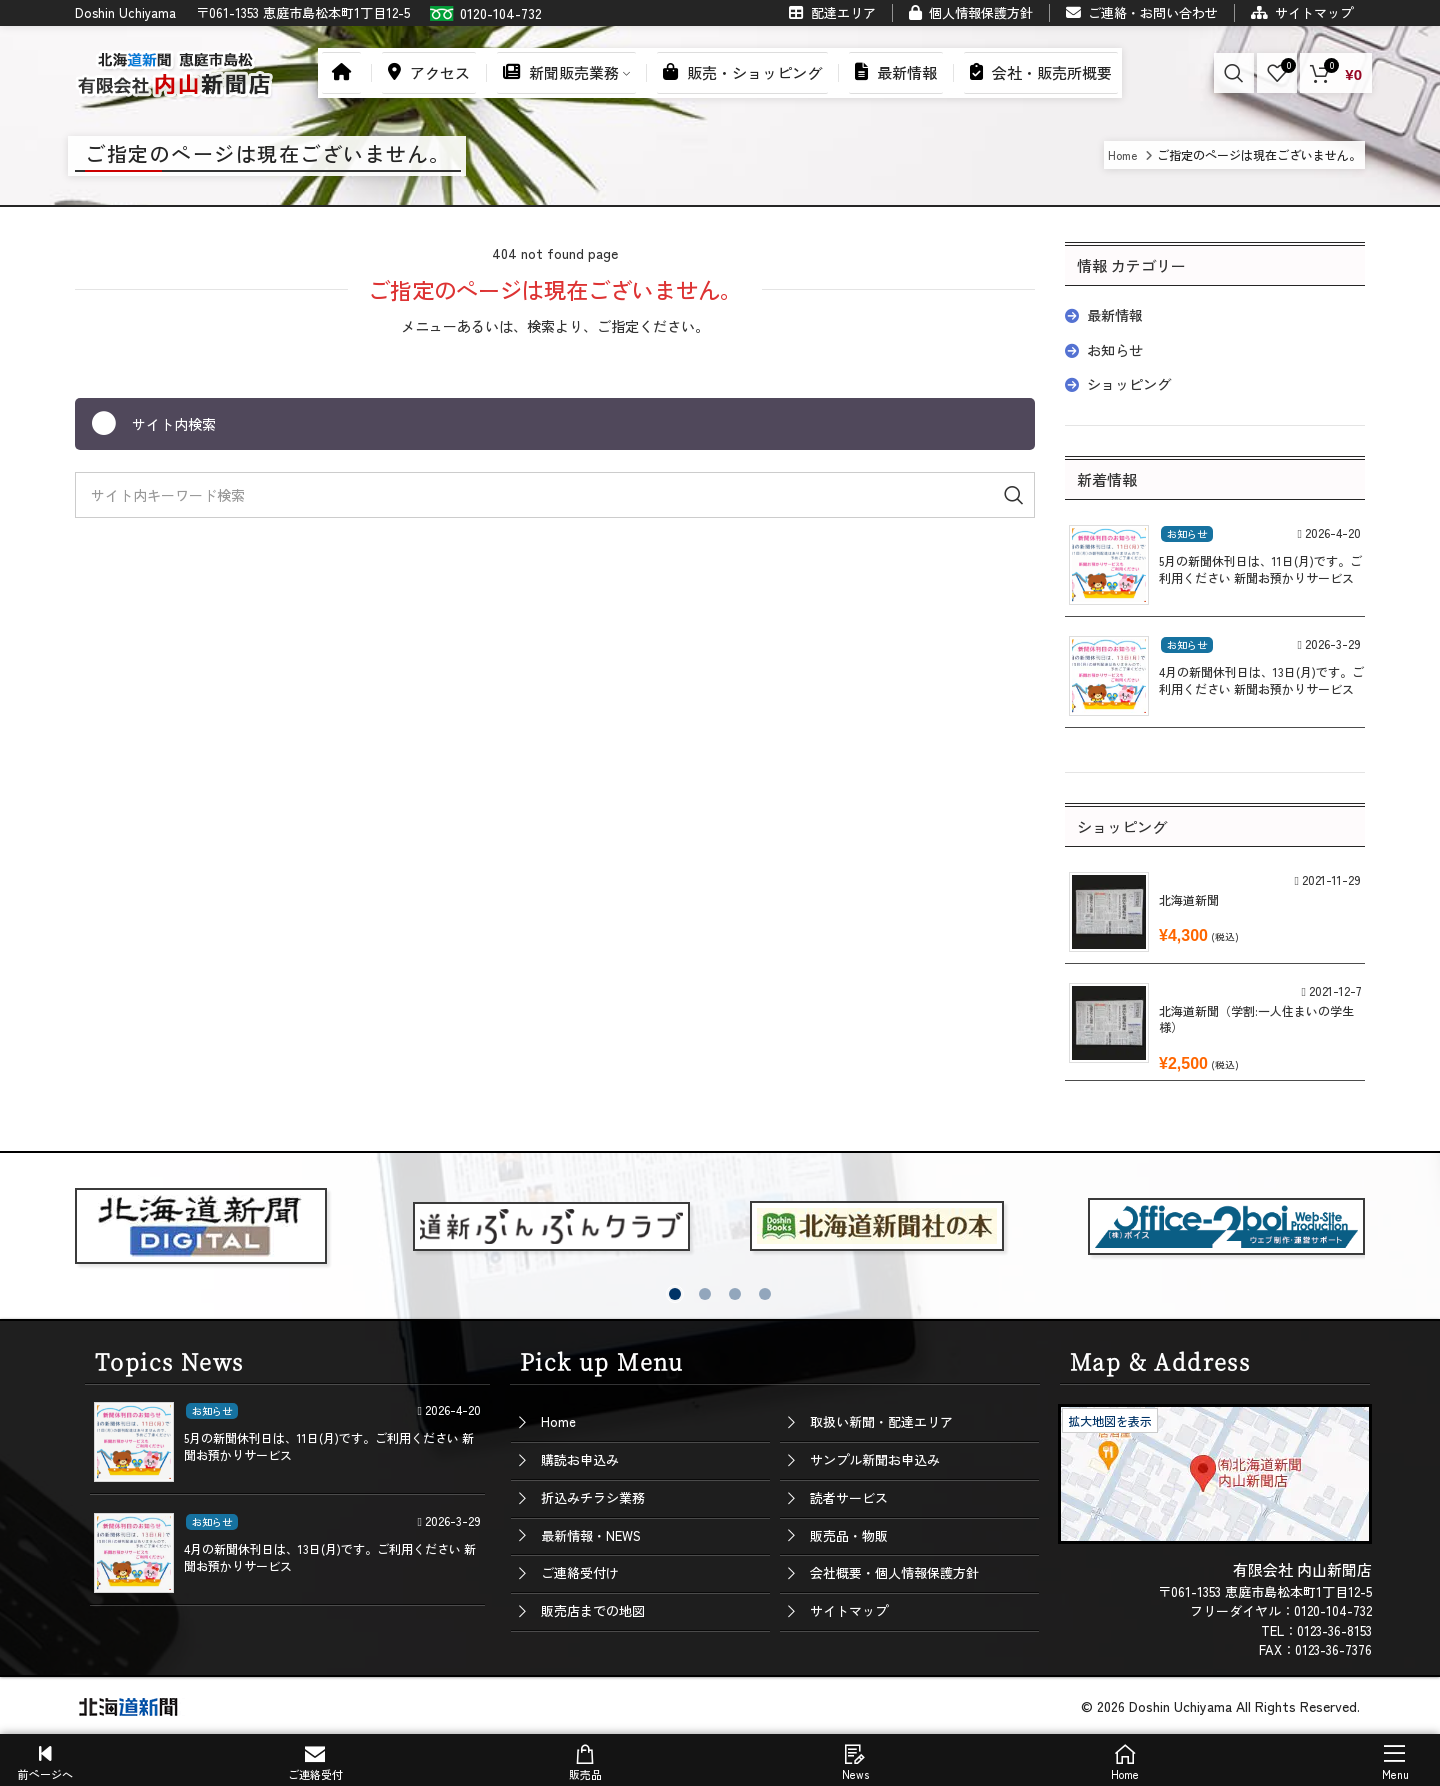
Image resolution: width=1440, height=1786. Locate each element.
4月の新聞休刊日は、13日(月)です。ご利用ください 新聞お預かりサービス (1261, 680)
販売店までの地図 (593, 1610)
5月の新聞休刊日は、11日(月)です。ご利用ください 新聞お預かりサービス (1260, 569)
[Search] (1234, 73)
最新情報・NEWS (591, 1535)
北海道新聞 (1189, 899)
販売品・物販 (849, 1535)
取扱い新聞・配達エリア (881, 1421)
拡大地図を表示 (1110, 1420)
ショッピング (1129, 384)
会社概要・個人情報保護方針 (894, 1572)
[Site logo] (175, 70)
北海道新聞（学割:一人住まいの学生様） (1256, 1019)
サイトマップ (849, 1610)
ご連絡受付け (580, 1572)
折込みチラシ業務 (593, 1497)
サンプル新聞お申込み (875, 1459)
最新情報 (1115, 315)
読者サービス (849, 1497)
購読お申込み (580, 1459)
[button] (675, 1294)
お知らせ (1115, 350)
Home (558, 1421)
